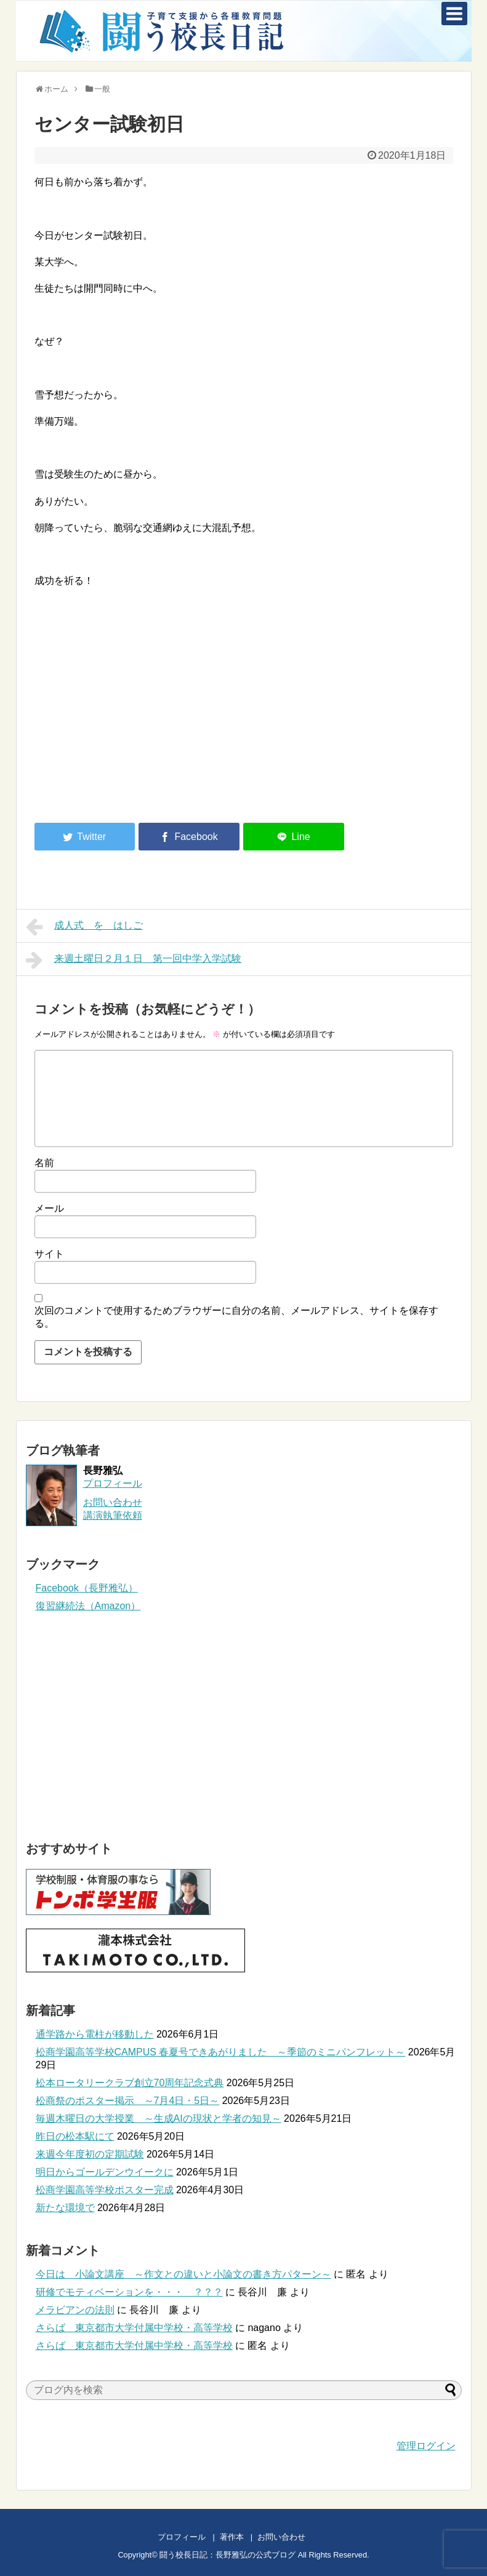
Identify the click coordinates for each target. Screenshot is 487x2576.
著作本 (232, 2537)
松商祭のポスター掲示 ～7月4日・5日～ (128, 2100)
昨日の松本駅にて (75, 2136)
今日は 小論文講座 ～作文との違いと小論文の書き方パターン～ (183, 2274)
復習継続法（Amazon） (88, 1606)
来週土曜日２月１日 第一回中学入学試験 (134, 960)
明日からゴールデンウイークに (105, 2172)
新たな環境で (65, 2207)
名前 (44, 1163)
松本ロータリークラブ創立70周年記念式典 (130, 2083)
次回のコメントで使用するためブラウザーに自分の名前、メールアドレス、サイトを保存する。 (236, 1317)
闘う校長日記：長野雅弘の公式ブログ (227, 2554)
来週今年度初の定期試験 (90, 2154)
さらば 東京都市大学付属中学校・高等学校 (134, 2327)
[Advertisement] (137, 712)
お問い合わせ (293, 2537)
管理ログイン (426, 2446)
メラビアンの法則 (75, 2310)
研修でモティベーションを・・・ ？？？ (129, 2292)
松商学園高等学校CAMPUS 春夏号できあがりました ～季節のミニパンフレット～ (221, 2052)
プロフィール (112, 1483)
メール (49, 1208)
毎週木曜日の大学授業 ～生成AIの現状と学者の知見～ (158, 2118)
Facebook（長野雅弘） (87, 1588)
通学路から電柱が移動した (95, 2034)
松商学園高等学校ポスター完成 (105, 2190)
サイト (49, 1254)
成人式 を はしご (84, 927)
